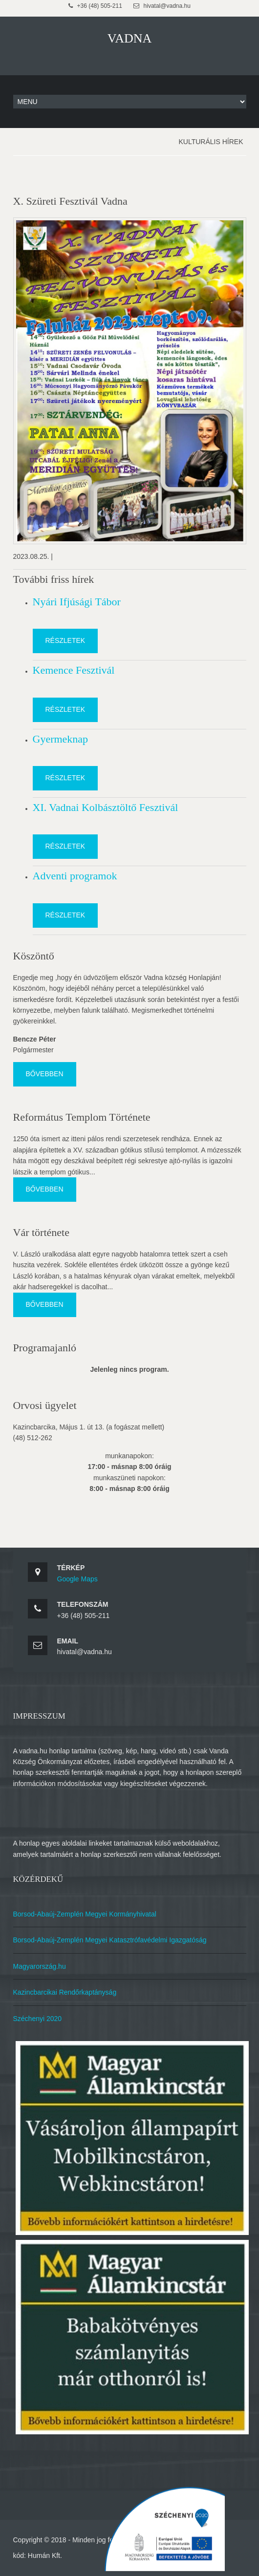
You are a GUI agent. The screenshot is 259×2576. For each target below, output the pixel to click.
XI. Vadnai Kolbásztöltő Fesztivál (105, 807)
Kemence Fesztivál (74, 670)
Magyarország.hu (39, 1966)
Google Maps (77, 1579)
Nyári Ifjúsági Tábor (77, 602)
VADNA (130, 38)
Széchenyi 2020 (37, 2018)
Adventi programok (75, 876)
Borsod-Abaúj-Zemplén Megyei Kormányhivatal (84, 1914)
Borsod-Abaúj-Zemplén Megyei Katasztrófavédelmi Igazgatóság (110, 1940)
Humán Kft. (45, 2555)
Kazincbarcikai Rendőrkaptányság (65, 1992)
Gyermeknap (60, 739)
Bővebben (45, 1074)
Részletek (65, 640)
